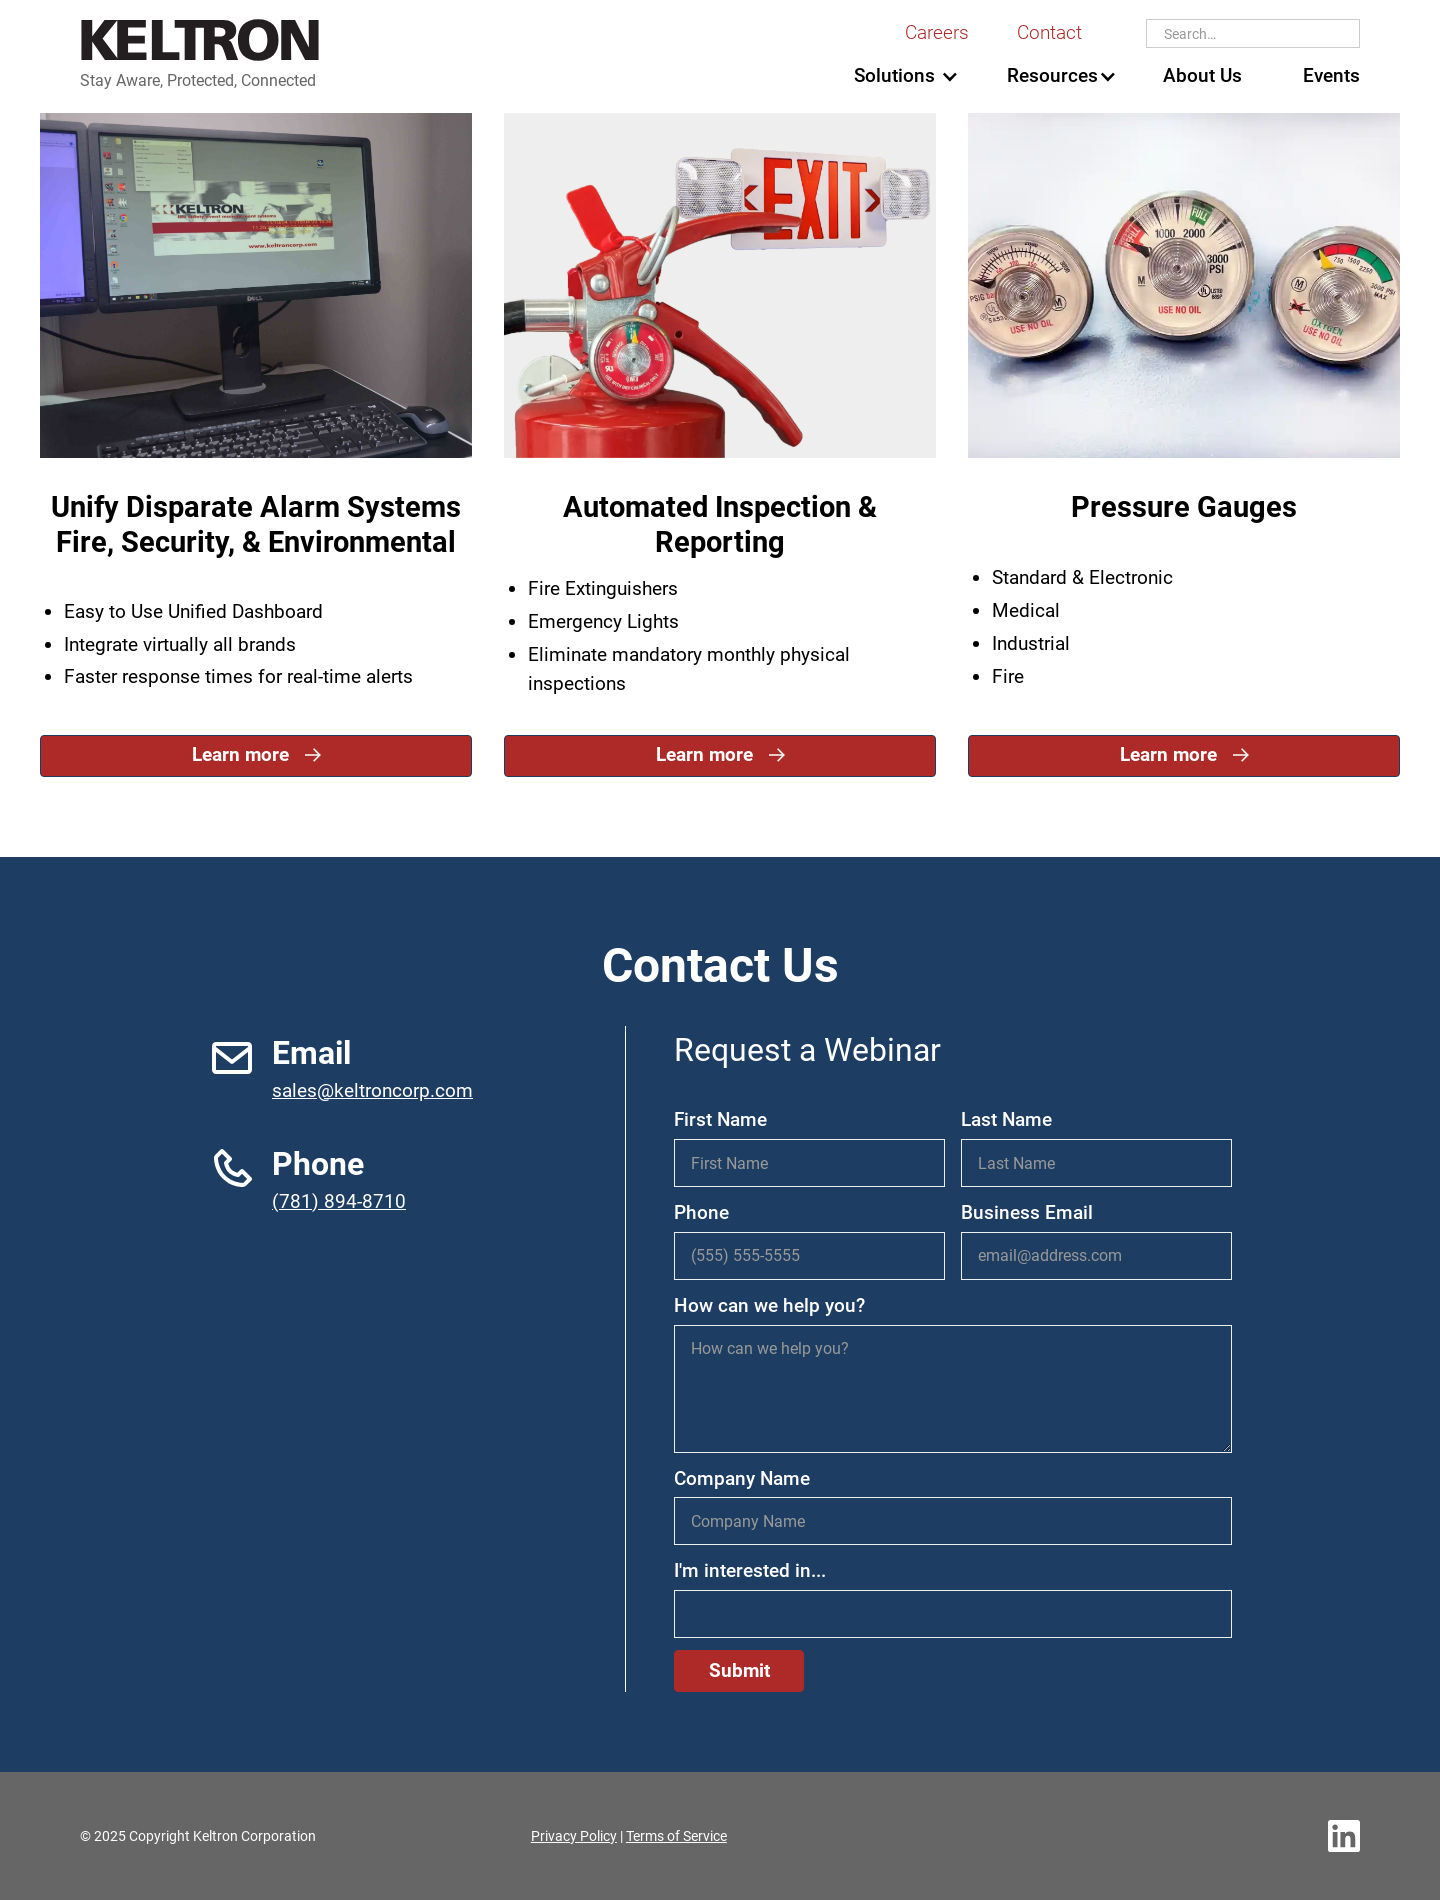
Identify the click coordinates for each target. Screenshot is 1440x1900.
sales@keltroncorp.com (372, 1090)
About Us (1202, 75)
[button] (894, 76)
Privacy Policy (574, 1836)
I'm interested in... (750, 1570)
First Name (720, 1119)
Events (1331, 75)
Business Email (1027, 1212)
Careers (937, 32)
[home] (200, 55)
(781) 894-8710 (339, 1201)
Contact (1049, 32)
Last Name (1006, 1119)
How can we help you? (769, 1305)
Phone (701, 1212)
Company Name (742, 1478)
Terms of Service (676, 1836)
